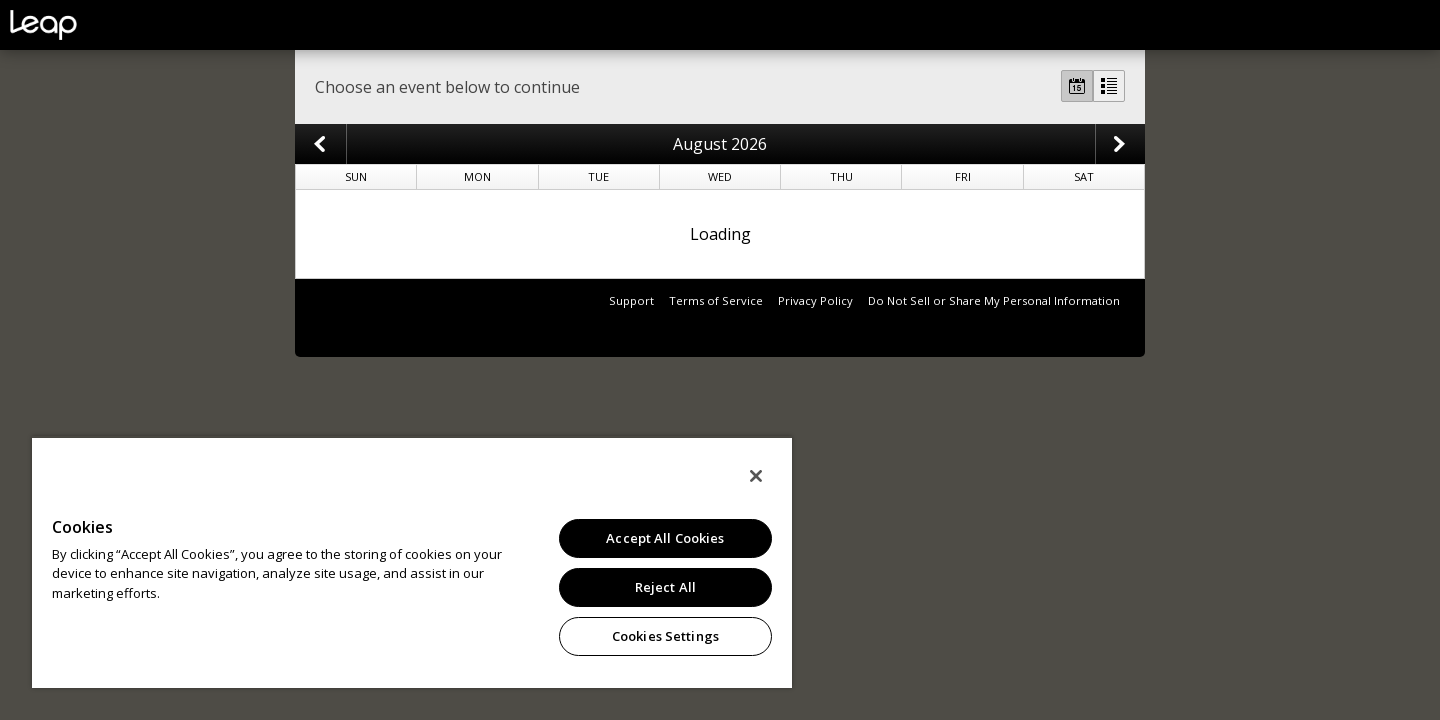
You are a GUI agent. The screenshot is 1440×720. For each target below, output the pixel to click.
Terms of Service (716, 300)
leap (110, 25)
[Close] (756, 476)
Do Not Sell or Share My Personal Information (994, 300)
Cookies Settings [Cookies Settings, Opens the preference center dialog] (665, 636)
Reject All (665, 587)
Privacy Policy (815, 300)
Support (631, 300)
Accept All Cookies (665, 538)
